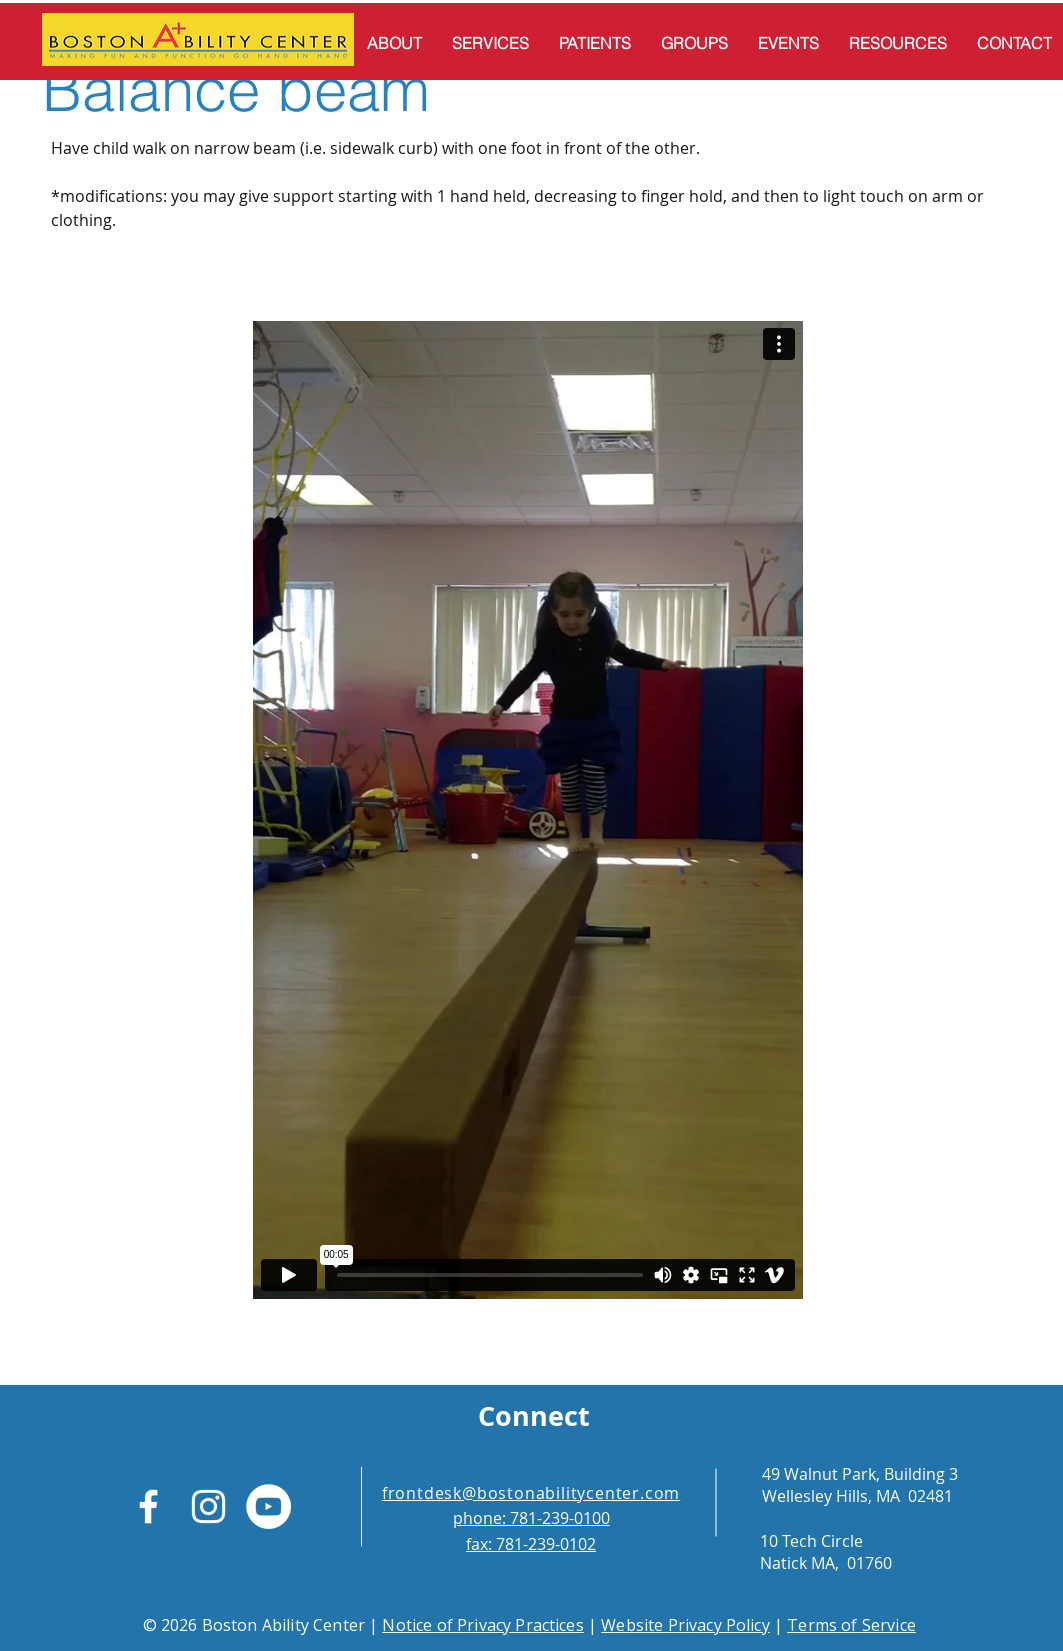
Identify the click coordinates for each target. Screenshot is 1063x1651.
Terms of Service (851, 1625)
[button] (394, 43)
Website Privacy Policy (685, 1625)
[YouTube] (268, 1506)
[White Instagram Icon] (208, 1506)
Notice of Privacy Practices (482, 1625)
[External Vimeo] (528, 809)
